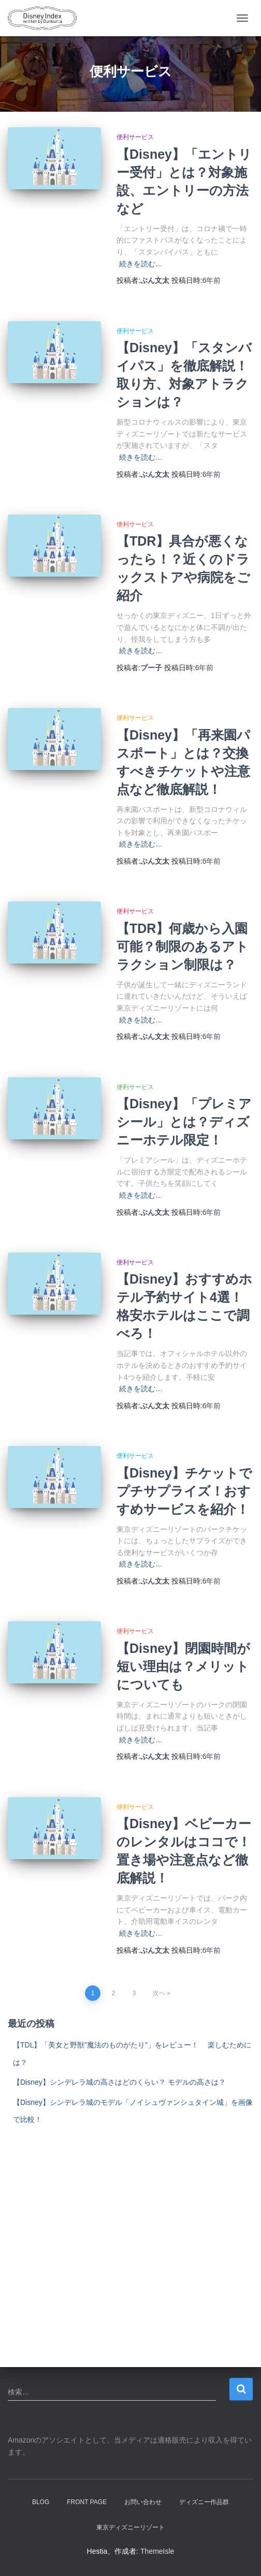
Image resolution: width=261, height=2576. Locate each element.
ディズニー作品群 (204, 2502)
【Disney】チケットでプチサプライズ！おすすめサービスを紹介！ (184, 1491)
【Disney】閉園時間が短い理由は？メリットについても (183, 1666)
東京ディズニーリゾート (130, 2527)
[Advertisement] (130, 2229)
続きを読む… (141, 264)
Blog (40, 2502)
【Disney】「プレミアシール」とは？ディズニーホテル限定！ (184, 1121)
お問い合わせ (143, 2502)
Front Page (87, 2502)
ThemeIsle (157, 2551)
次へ (159, 1993)
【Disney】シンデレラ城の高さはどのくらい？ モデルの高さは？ (119, 2082)
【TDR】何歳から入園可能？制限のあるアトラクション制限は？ (183, 946)
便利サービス (135, 137)
